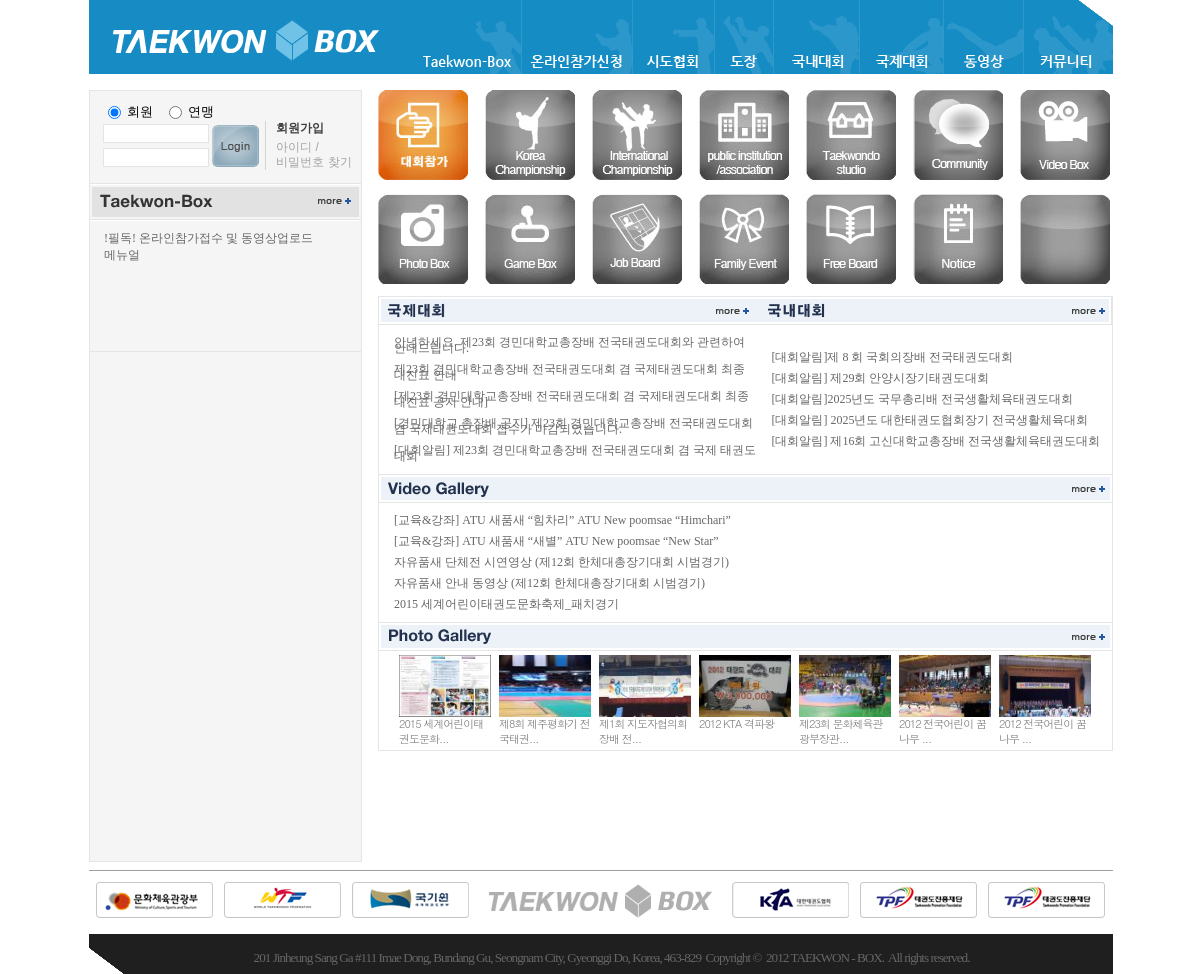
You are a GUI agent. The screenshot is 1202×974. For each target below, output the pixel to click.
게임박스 (530, 239)
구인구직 (637, 239)
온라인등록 (423, 135)
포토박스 (423, 239)
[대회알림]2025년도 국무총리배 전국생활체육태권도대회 (922, 399)
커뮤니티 (958, 135)
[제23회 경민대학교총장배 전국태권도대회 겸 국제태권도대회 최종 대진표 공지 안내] (571, 399)
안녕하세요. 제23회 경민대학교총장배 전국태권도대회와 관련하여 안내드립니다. (569, 345)
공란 (1065, 239)
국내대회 (530, 135)
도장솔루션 (851, 135)
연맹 (201, 111)
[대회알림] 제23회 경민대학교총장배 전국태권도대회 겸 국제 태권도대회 (575, 453)
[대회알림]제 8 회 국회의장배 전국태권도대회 (892, 357)
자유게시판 (851, 239)
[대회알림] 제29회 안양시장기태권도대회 (880, 378)
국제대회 (637, 135)
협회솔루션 (744, 135)
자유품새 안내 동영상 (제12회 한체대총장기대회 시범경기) (549, 583)
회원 (140, 111)
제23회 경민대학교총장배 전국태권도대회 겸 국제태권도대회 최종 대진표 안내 (569, 372)
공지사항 (958, 239)
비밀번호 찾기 (313, 162)
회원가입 (300, 128)
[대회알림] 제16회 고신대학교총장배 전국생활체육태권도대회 (935, 441)
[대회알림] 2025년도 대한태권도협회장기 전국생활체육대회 (929, 420)
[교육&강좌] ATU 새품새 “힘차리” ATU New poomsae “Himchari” (562, 520)
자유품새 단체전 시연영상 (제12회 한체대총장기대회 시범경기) (561, 562)
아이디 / (297, 147)
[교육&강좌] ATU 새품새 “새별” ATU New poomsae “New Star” (556, 541)
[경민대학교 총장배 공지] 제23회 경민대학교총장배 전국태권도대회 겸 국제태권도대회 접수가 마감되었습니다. (573, 426)
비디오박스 (1065, 135)
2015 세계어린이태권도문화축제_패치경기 (506, 604)
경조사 (744, 239)
